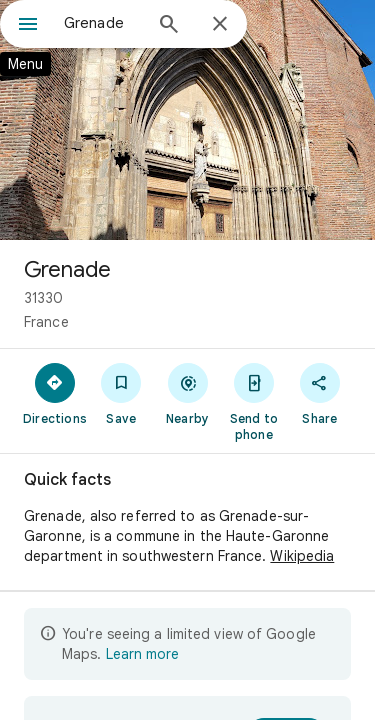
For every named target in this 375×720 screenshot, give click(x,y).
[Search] (169, 26)
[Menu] (28, 26)
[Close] (220, 25)
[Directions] (55, 393)
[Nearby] (187, 393)
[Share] (320, 393)
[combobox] (102, 23)
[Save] (121, 393)
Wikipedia (302, 556)
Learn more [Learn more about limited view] (142, 654)
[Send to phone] (254, 401)
